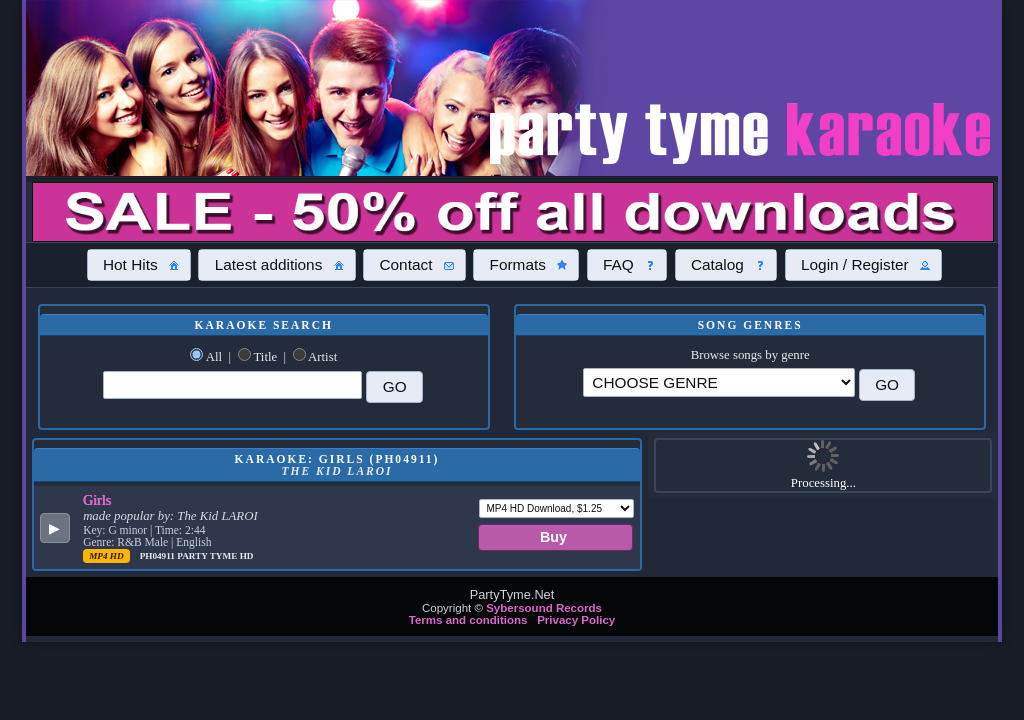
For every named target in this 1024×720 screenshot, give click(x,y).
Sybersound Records (544, 608)
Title (265, 357)
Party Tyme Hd (215, 556)
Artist (322, 357)
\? (718, 382)
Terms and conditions (468, 620)
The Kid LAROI (217, 516)
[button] (139, 265)
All (214, 357)
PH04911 (159, 556)
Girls (97, 500)
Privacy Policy (576, 620)
